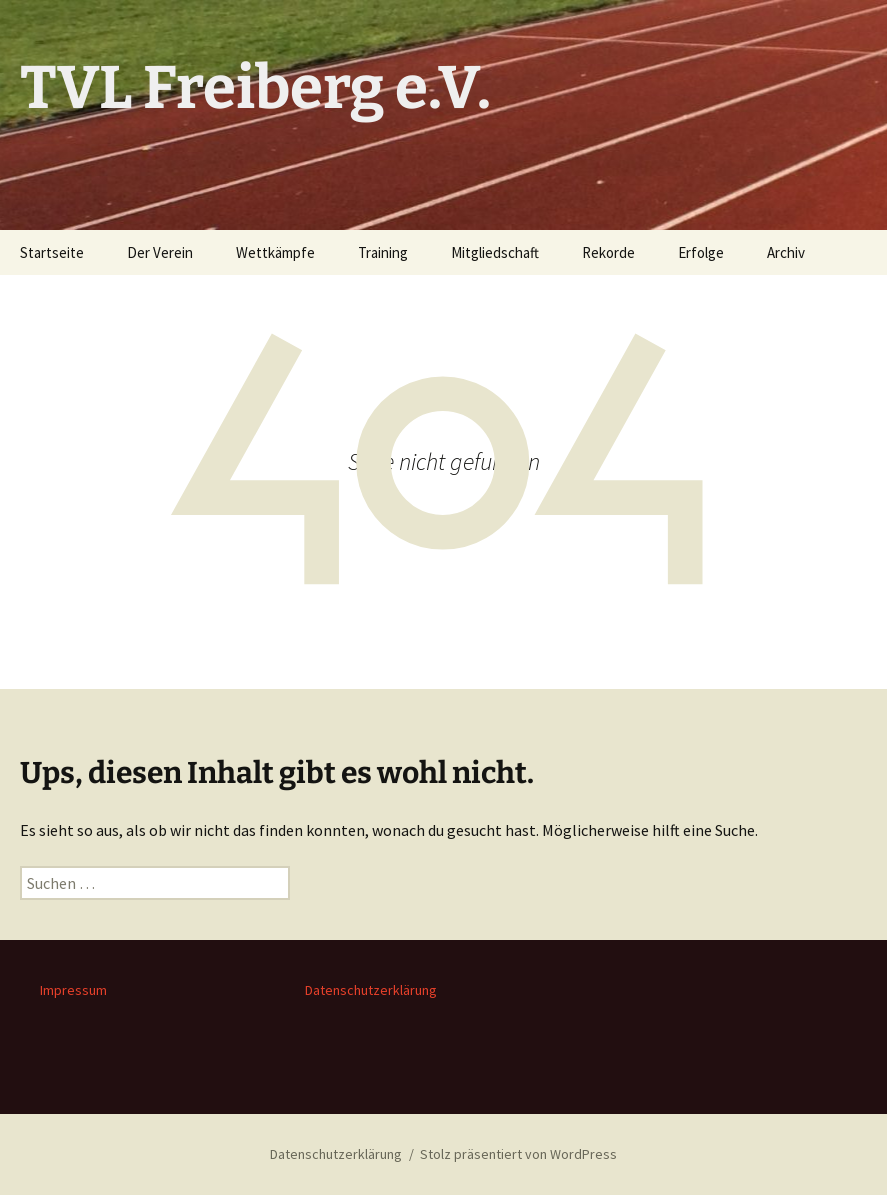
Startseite (52, 252)
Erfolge (701, 252)
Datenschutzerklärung (371, 990)
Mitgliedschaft (495, 252)
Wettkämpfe (275, 252)
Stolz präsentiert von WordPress (518, 1154)
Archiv (786, 252)
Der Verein (160, 252)
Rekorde (608, 252)
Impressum (73, 990)
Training (383, 252)
